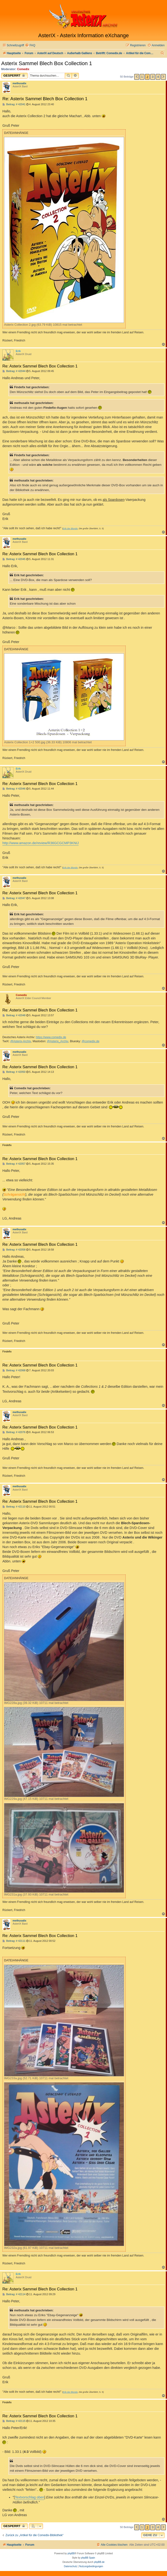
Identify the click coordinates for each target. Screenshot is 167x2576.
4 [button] (158, 77)
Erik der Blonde (70, 528)
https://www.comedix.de (51, 1037)
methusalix (19, 83)
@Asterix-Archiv (20, 1041)
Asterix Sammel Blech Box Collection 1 (46, 63)
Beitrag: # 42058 (14, 1249)
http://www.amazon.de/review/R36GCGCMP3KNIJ (40, 843)
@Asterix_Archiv (57, 1041)
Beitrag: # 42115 (14, 2421)
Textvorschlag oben (29, 2497)
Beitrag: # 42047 (14, 898)
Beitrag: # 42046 (14, 788)
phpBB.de (99, 2562)
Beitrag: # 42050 (14, 1071)
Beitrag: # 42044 (14, 371)
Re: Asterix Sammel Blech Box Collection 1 (44, 98)
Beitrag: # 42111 (14, 1940)
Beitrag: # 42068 (14, 1370)
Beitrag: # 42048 (14, 1015)
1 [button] (142, 77)
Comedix (23, 69)
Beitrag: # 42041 (14, 104)
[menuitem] (30, 45)
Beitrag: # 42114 (14, 2294)
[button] (136, 77)
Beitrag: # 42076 (14, 1432)
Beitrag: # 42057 (14, 1163)
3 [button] (152, 77)
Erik (18, 351)
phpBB (71, 2553)
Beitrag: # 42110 (14, 1506)
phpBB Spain (88, 2557)
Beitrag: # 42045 (14, 559)
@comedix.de (90, 1041)
